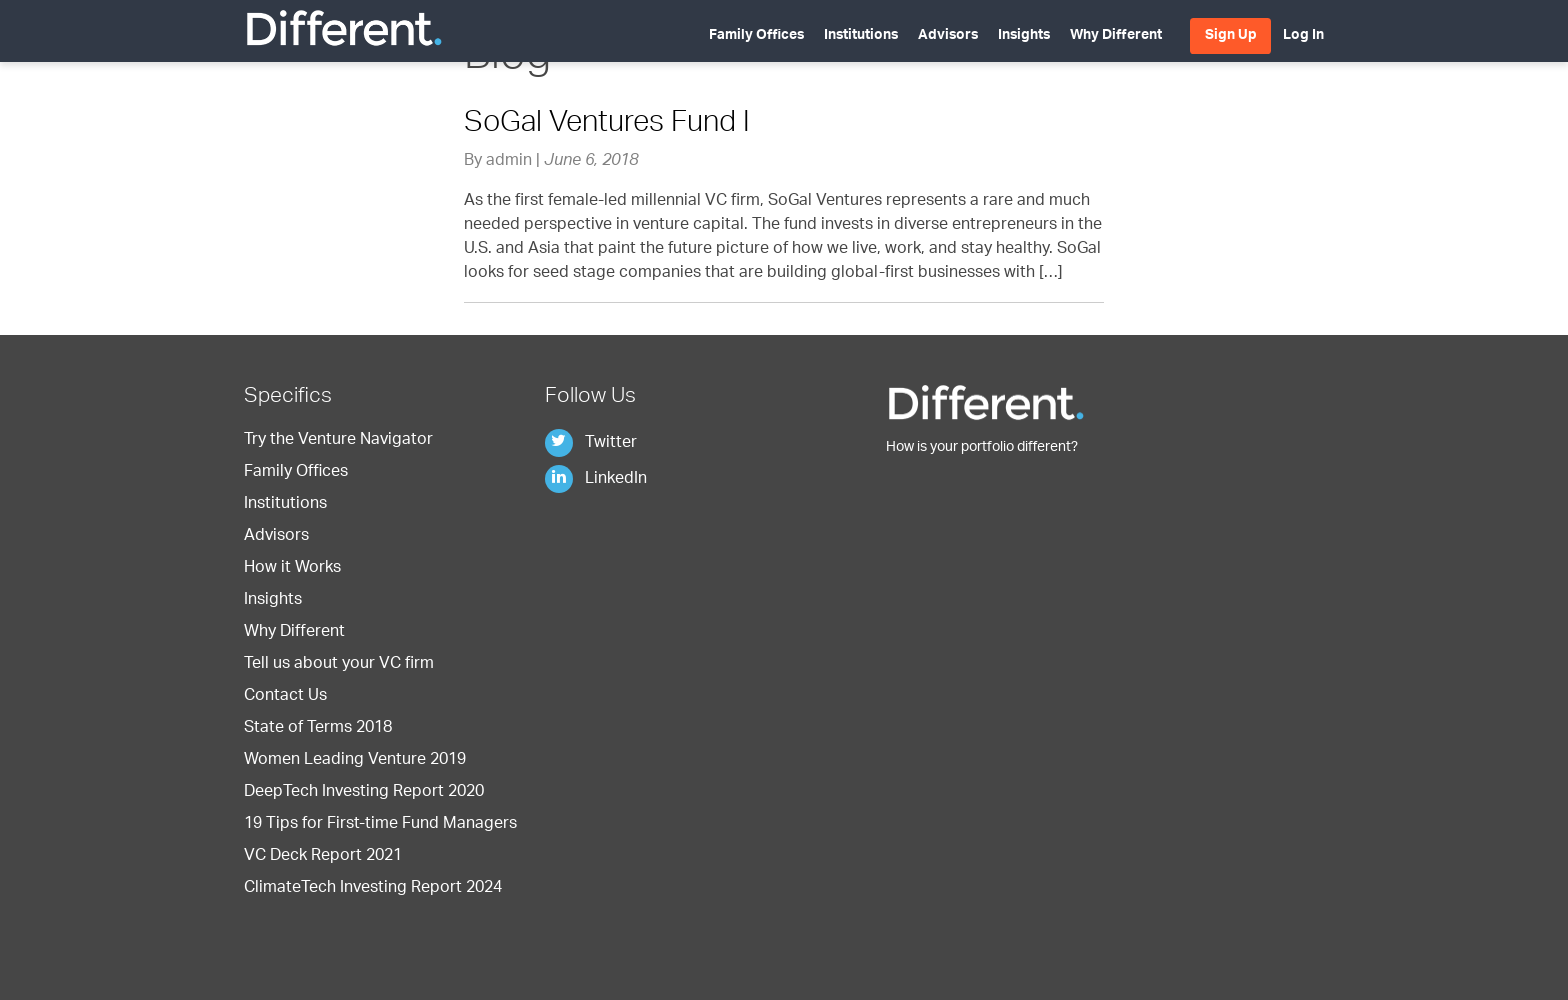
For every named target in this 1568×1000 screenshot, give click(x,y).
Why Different (1116, 36)
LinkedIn (596, 480)
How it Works (292, 569)
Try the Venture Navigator (338, 441)
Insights (1024, 36)
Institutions (861, 36)
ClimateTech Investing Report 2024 (373, 889)
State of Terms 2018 (318, 729)
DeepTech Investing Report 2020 (364, 793)
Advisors (948, 36)
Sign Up (1231, 36)
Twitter (591, 444)
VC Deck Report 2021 (323, 857)
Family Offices (756, 36)
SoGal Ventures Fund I (607, 124)
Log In (1303, 36)
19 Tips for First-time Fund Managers (380, 825)
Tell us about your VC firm (339, 665)
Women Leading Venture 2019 (355, 761)
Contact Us (285, 697)
